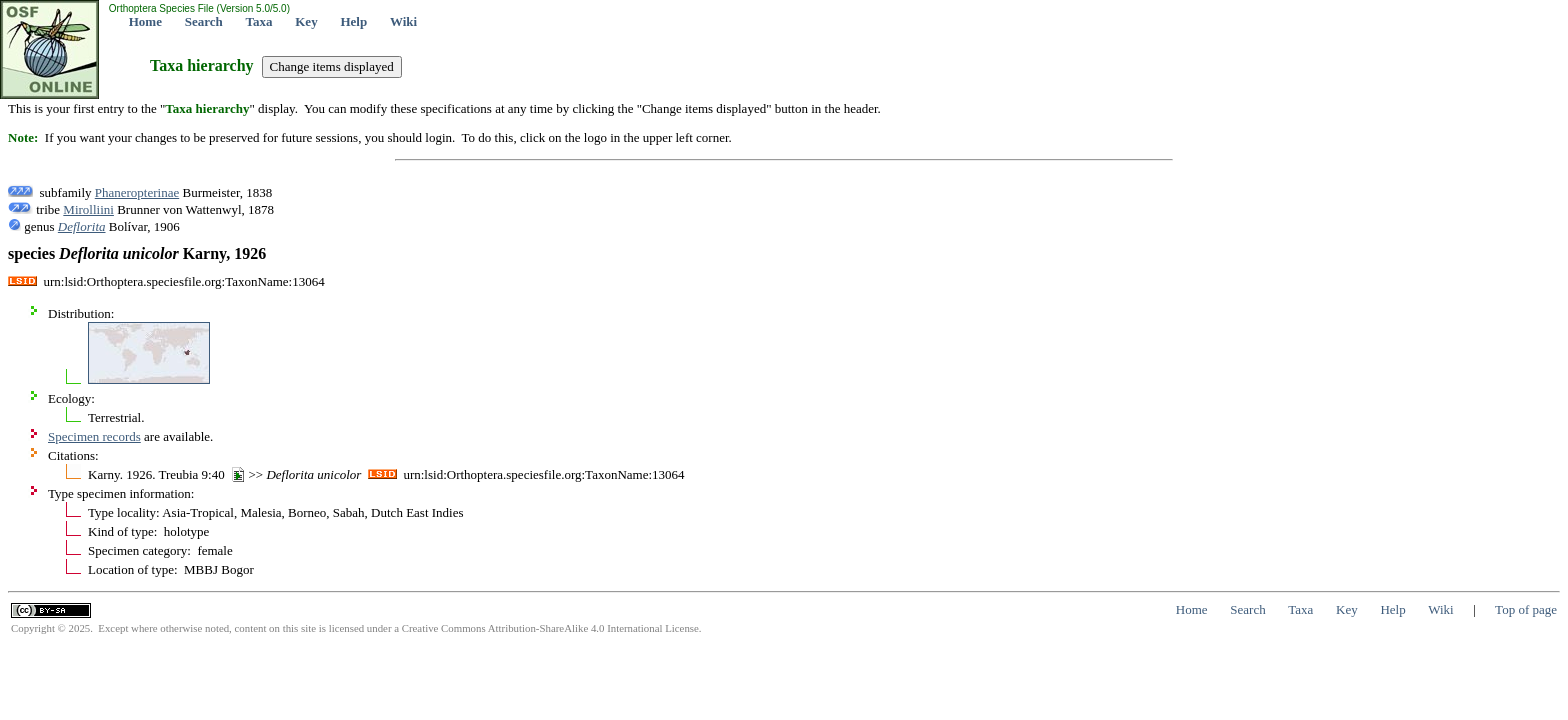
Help (353, 21)
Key (306, 21)
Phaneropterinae (137, 192)
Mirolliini (88, 209)
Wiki (403, 21)
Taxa (259, 21)
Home (145, 21)
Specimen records (94, 436)
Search (204, 21)
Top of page (1526, 609)
